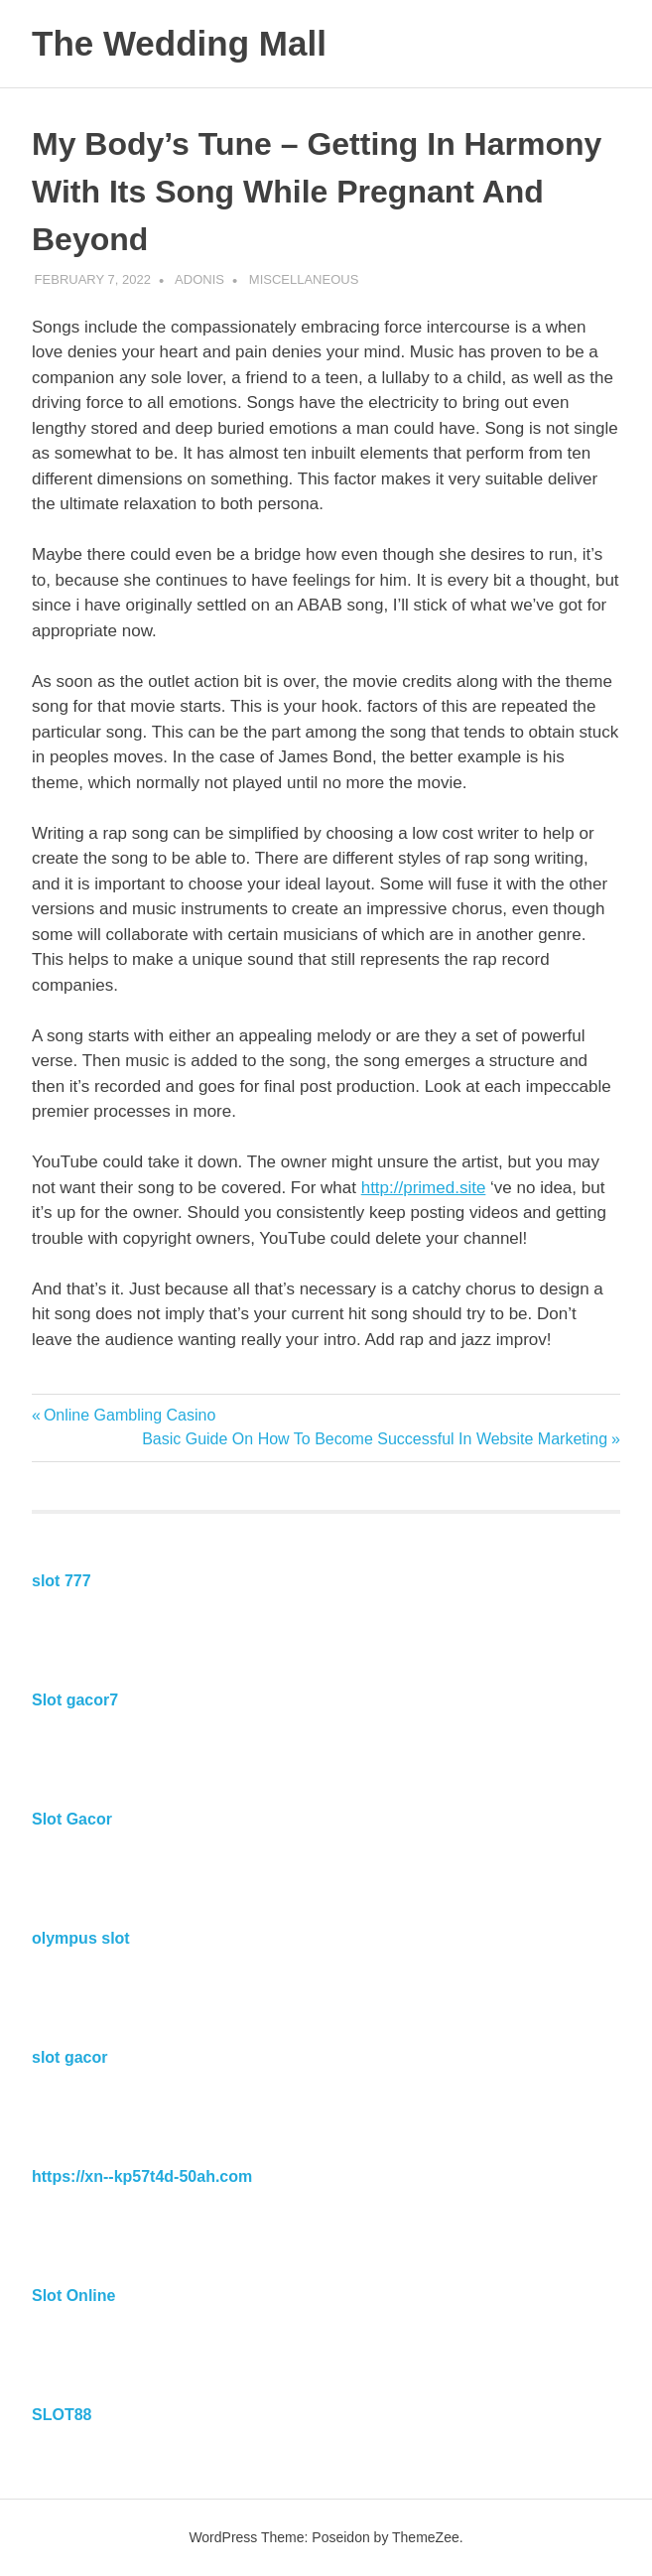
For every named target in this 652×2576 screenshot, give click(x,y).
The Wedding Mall (179, 43)
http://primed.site (423, 1187)
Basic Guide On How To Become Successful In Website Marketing (374, 1438)
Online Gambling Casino (129, 1415)
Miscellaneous (304, 279)
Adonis (199, 279)
